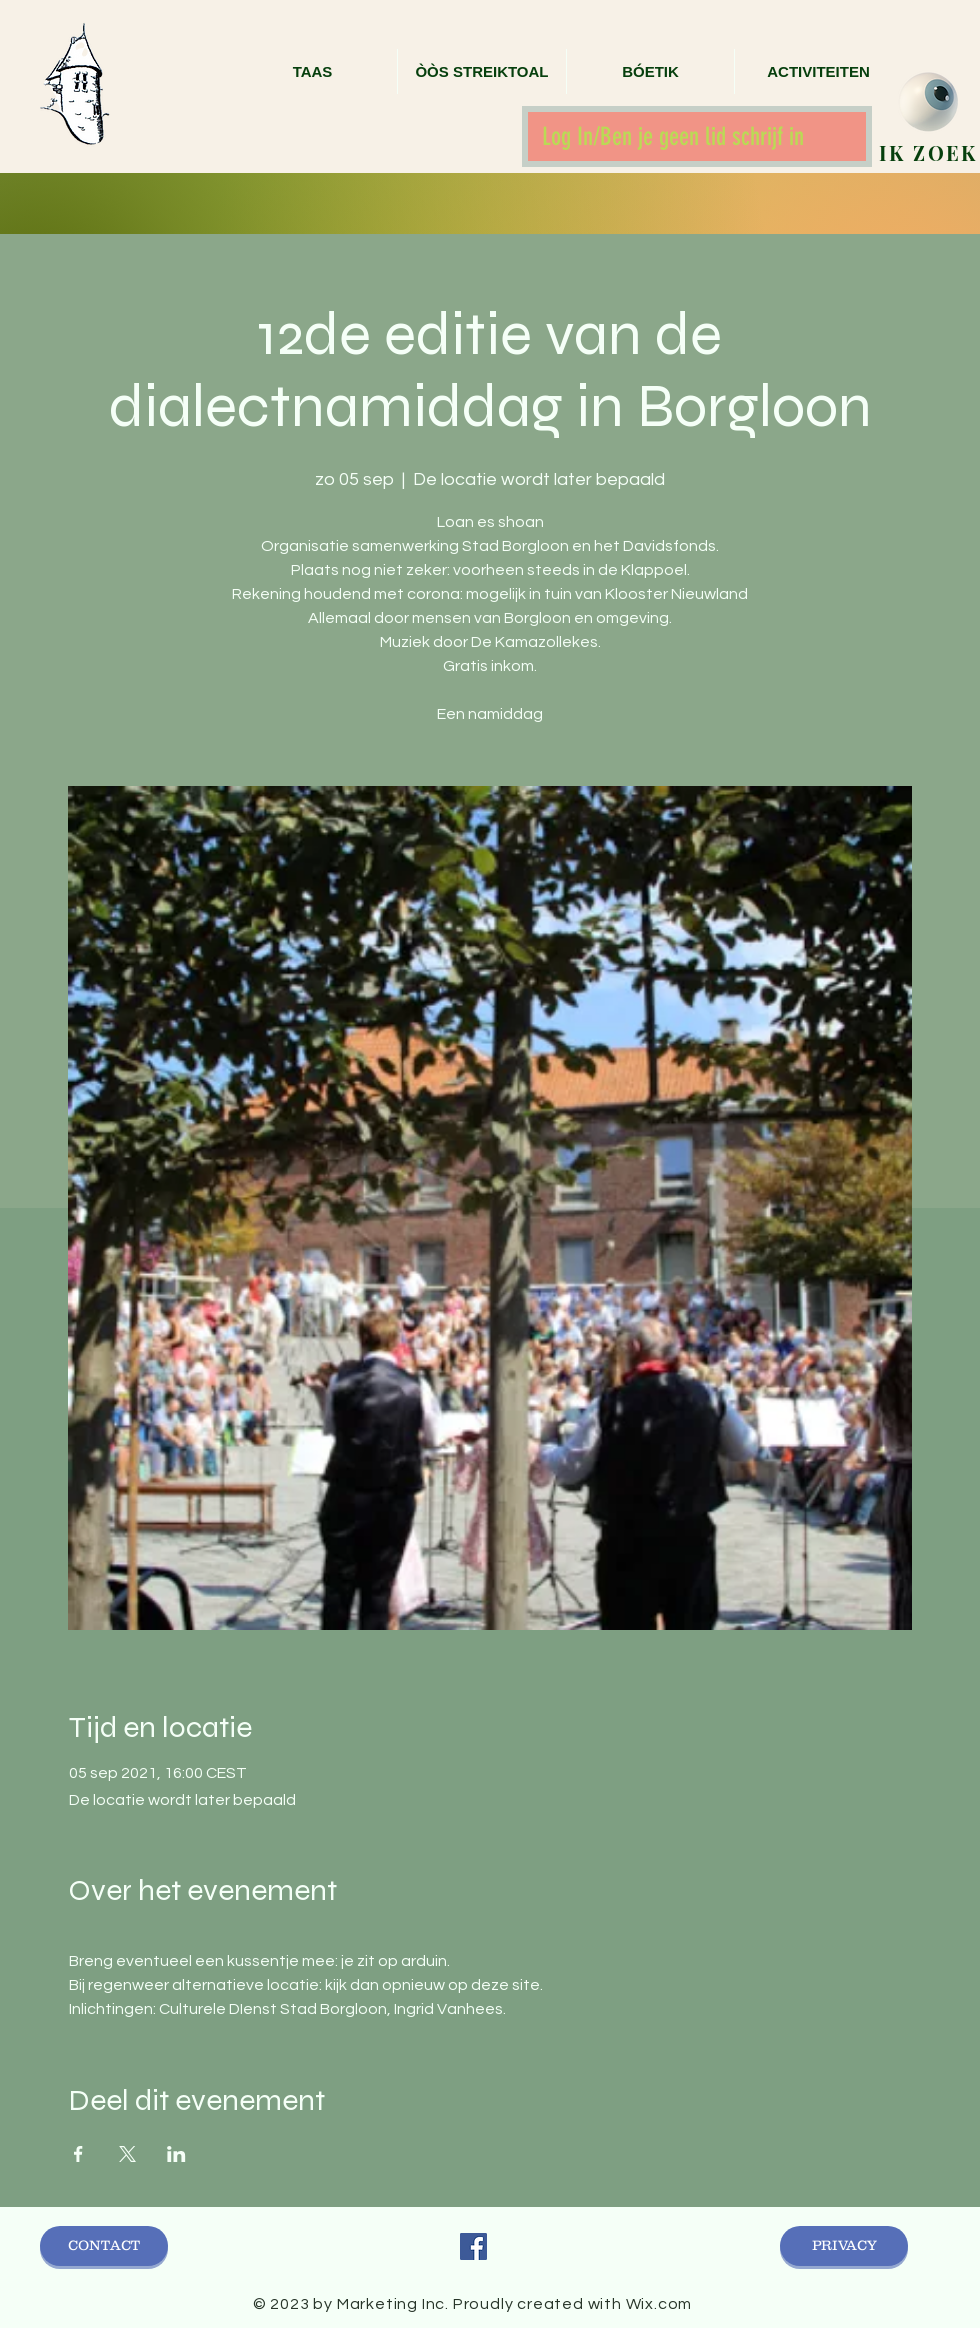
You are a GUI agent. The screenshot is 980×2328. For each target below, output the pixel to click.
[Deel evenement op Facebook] (78, 2154)
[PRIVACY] (844, 2246)
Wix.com (659, 2304)
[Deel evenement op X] (127, 2154)
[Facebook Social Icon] (473, 2246)
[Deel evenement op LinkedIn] (176, 2154)
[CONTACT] (104, 2246)
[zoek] (928, 102)
